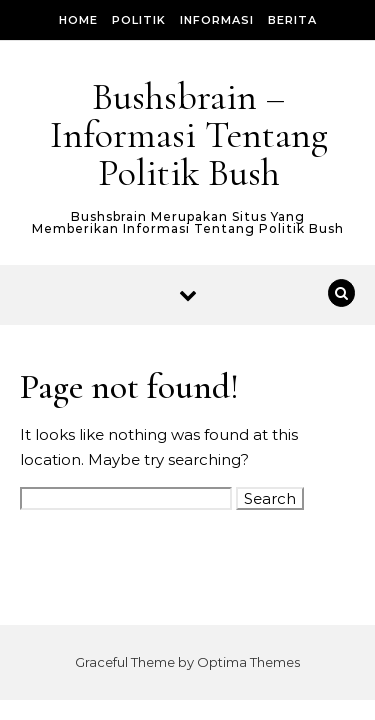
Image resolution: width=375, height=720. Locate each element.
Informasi (217, 20)
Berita (292, 20)
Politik (139, 20)
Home (78, 20)
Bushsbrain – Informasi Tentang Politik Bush (189, 135)
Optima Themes (248, 662)
